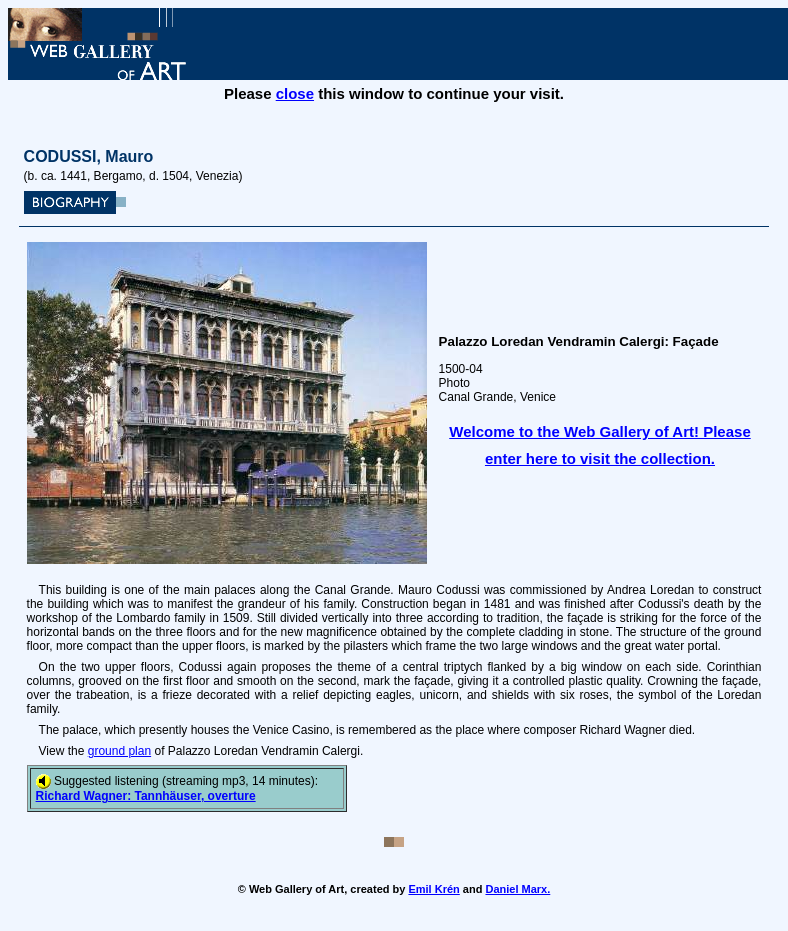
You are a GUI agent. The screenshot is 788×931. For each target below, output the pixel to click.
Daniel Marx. (517, 889)
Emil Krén (433, 889)
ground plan (119, 751)
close (295, 93)
